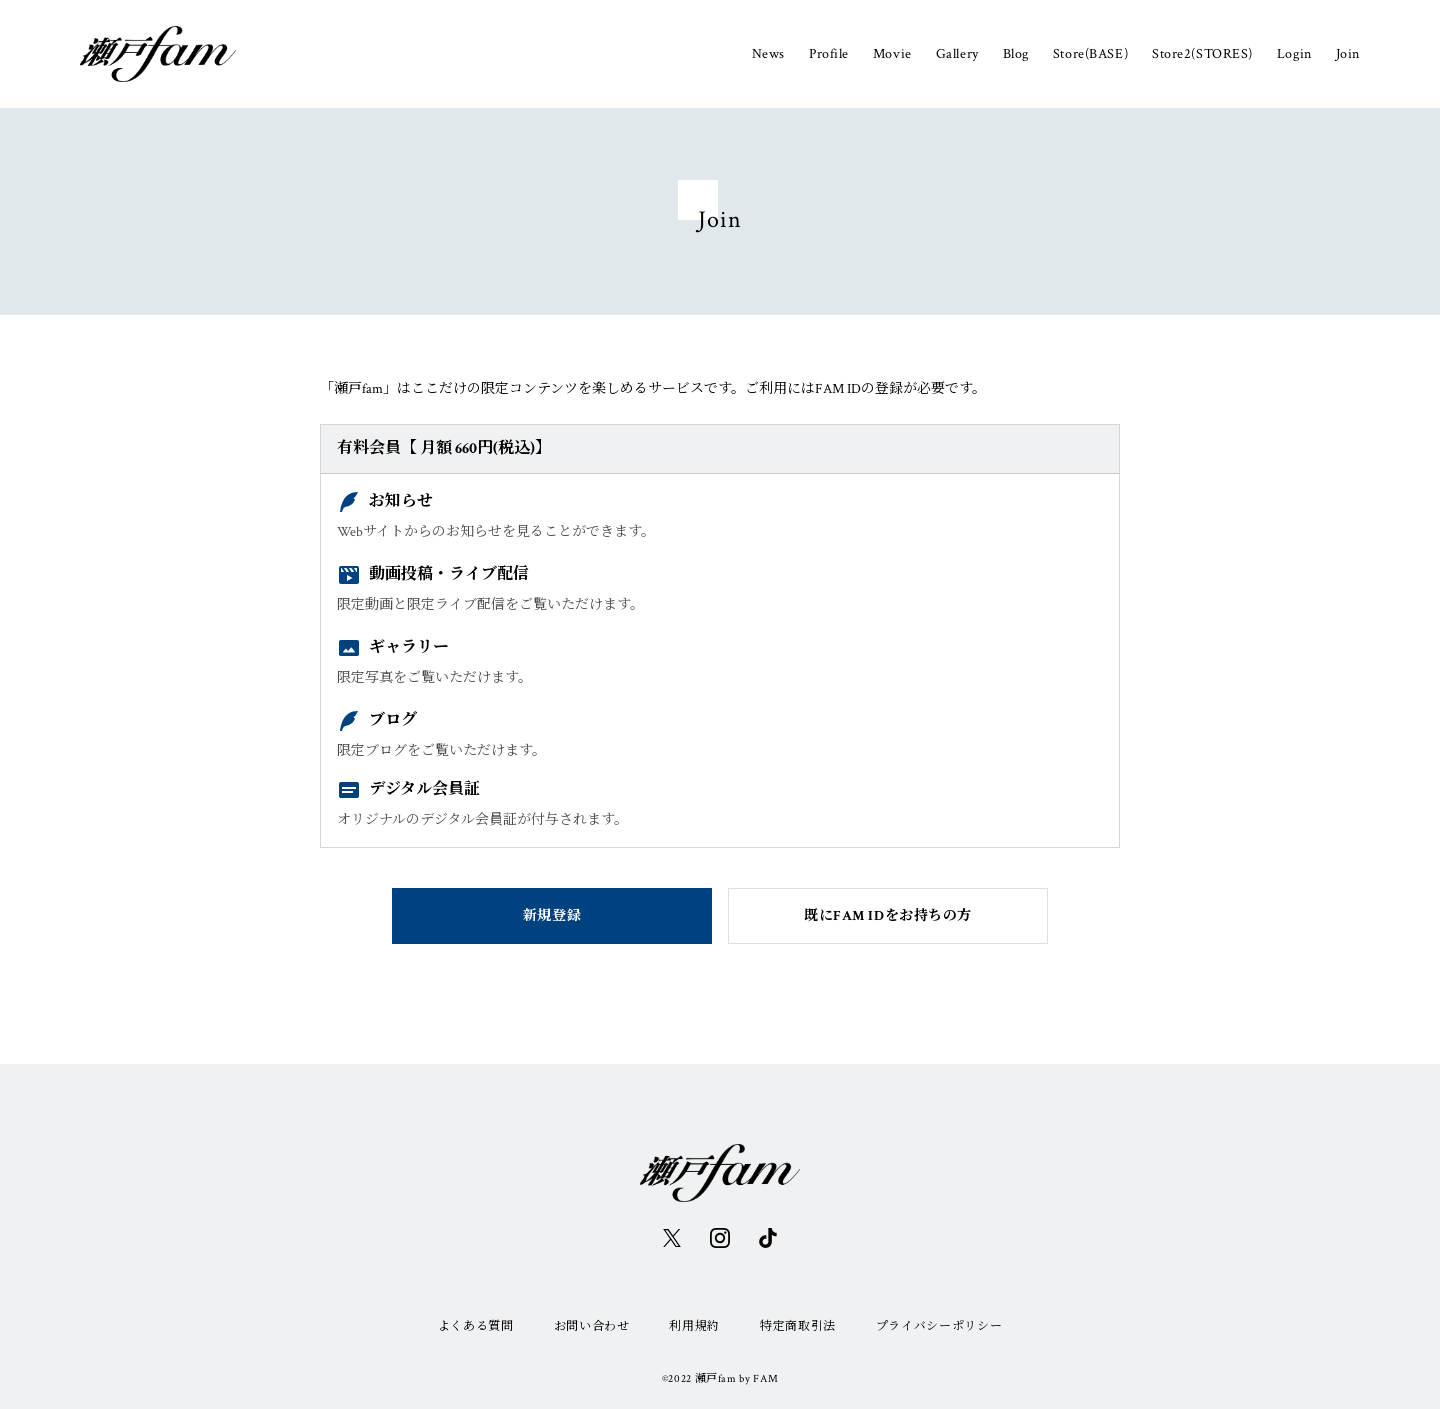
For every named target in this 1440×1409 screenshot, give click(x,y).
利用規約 (694, 1326)
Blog (1016, 54)
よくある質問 (476, 1326)
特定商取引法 (798, 1326)
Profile (829, 54)
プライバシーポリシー (939, 1326)
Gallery (957, 54)
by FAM (758, 1379)
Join (1348, 54)
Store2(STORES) (1202, 54)
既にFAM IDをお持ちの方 (888, 916)
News (768, 54)
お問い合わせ (592, 1326)
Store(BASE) (1090, 54)
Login (1294, 54)
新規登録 (552, 916)
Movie (892, 54)
